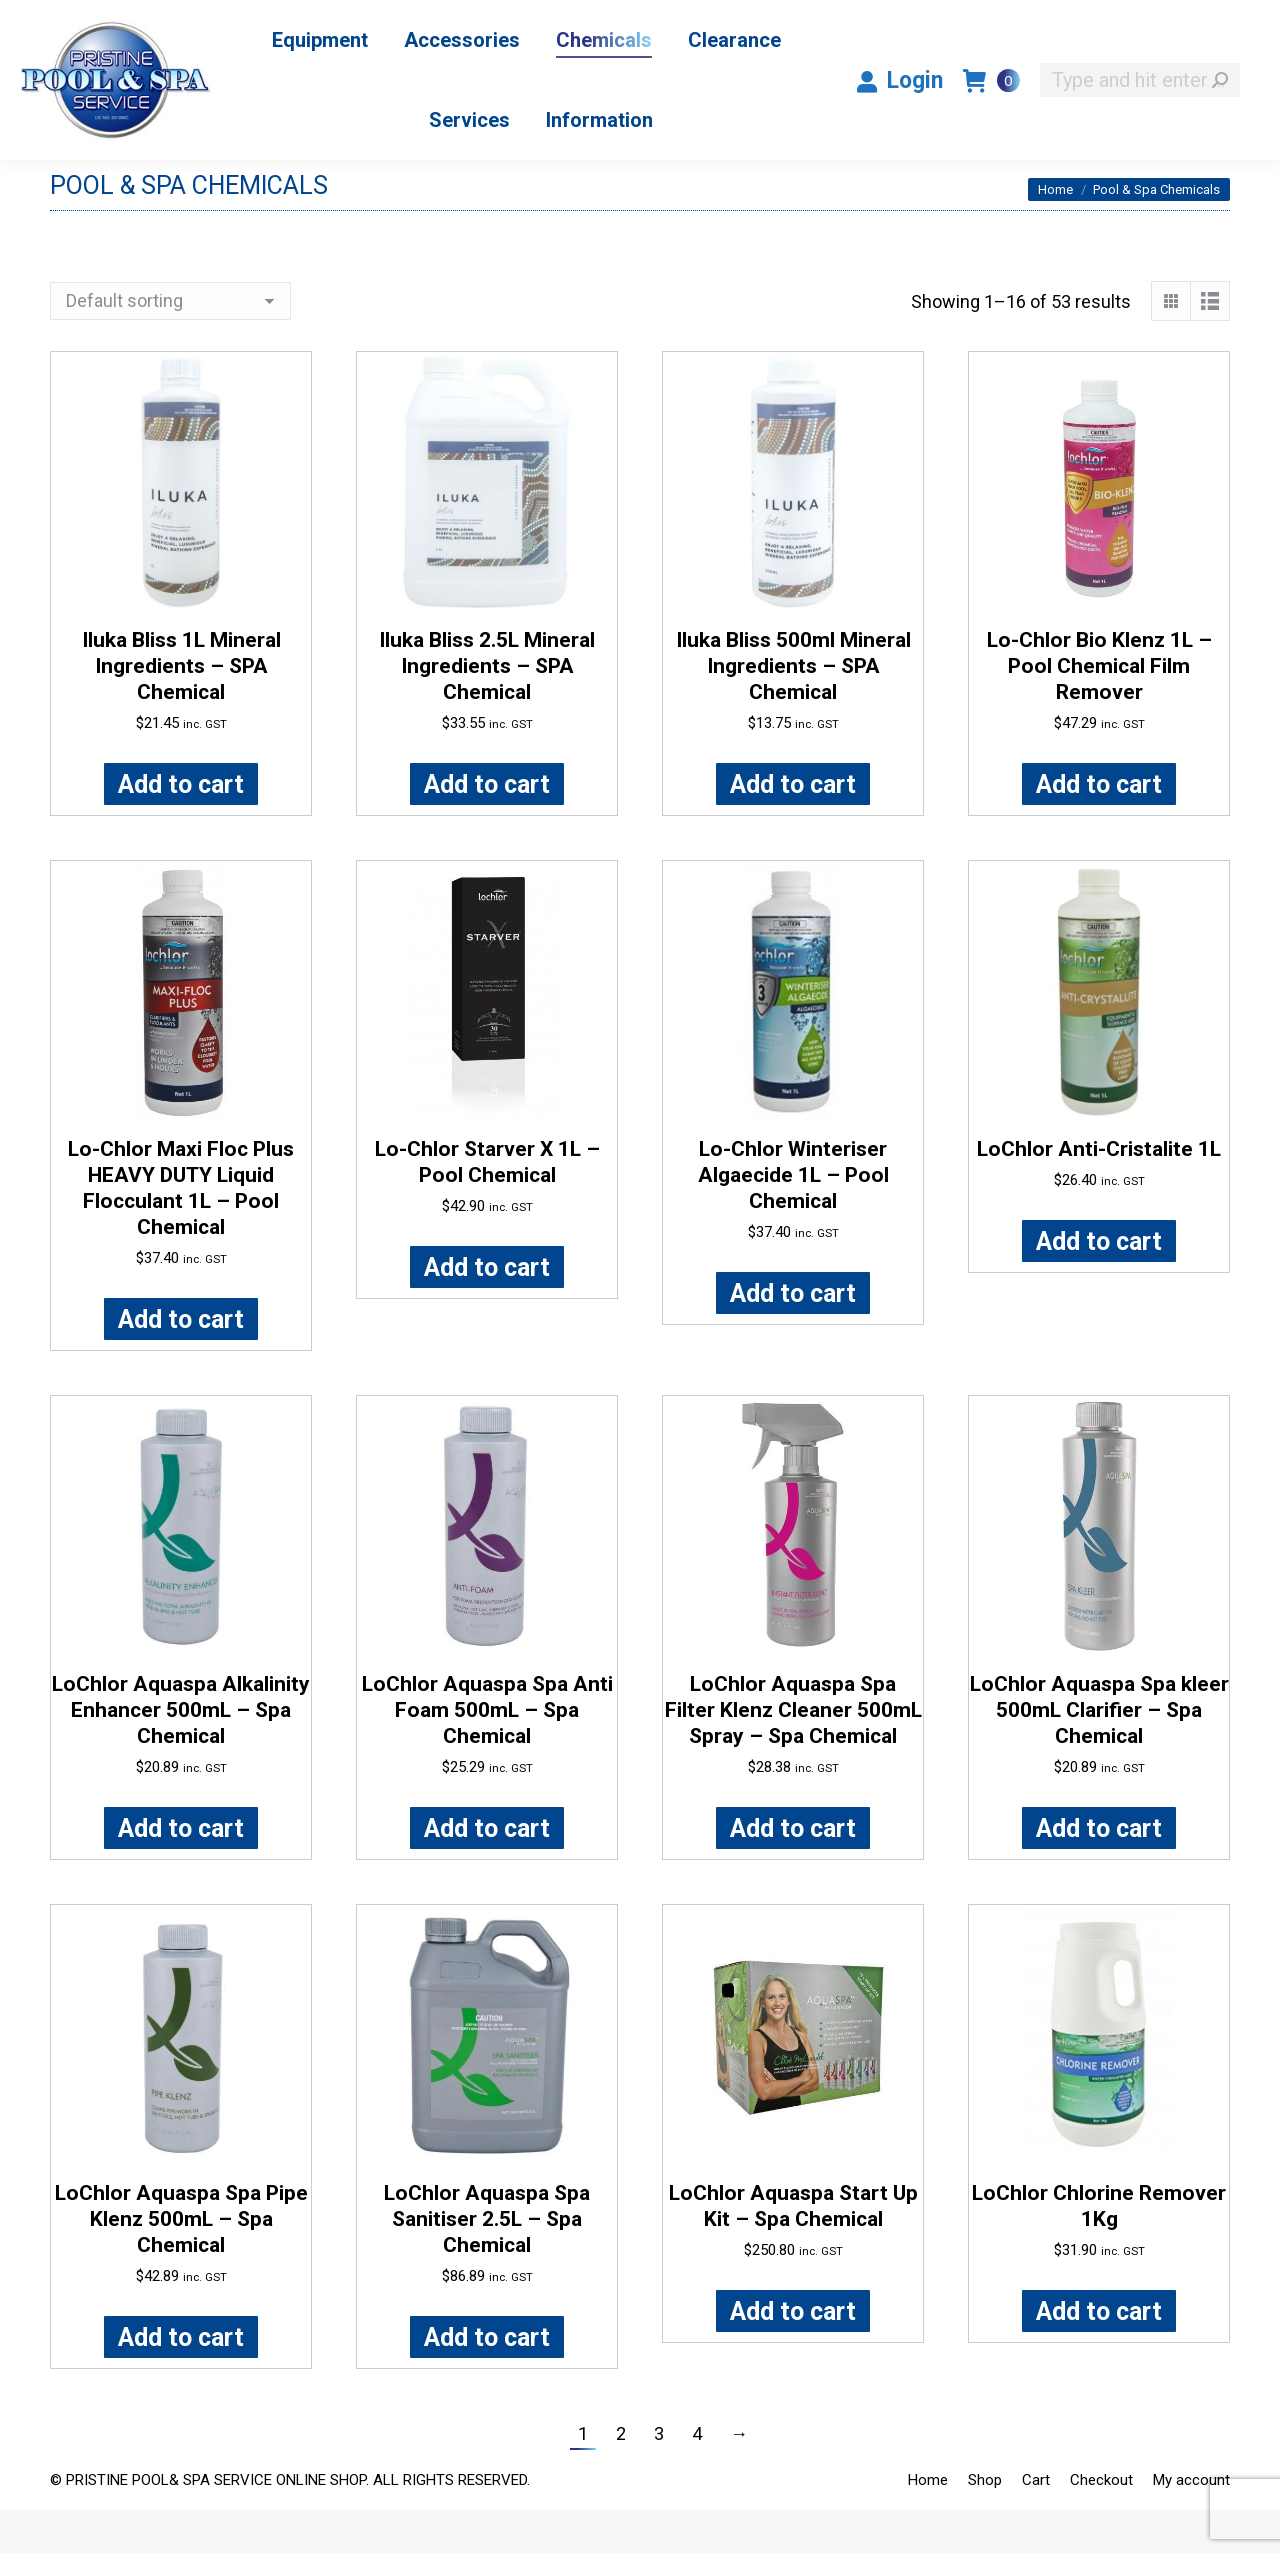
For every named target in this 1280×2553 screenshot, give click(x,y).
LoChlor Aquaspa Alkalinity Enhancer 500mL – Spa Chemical (181, 1753)
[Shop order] (170, 344)
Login (899, 123)
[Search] (1140, 123)
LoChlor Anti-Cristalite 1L (1099, 1192)
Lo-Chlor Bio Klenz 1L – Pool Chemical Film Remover (1099, 709)
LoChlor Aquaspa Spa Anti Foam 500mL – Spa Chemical (487, 1753)
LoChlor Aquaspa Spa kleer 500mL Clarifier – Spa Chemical (1099, 1753)
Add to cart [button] (181, 827)
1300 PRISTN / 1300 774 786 (982, 21)
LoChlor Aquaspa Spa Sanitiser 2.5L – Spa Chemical (487, 2262)
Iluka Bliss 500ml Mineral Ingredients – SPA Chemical (793, 709)
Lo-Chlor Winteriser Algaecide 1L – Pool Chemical (793, 1218)
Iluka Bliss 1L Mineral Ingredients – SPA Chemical (181, 709)
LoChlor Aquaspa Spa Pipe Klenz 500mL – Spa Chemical (181, 2262)
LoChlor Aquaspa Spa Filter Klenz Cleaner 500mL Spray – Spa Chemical (793, 1753)
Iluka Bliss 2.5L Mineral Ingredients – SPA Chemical (487, 709)
